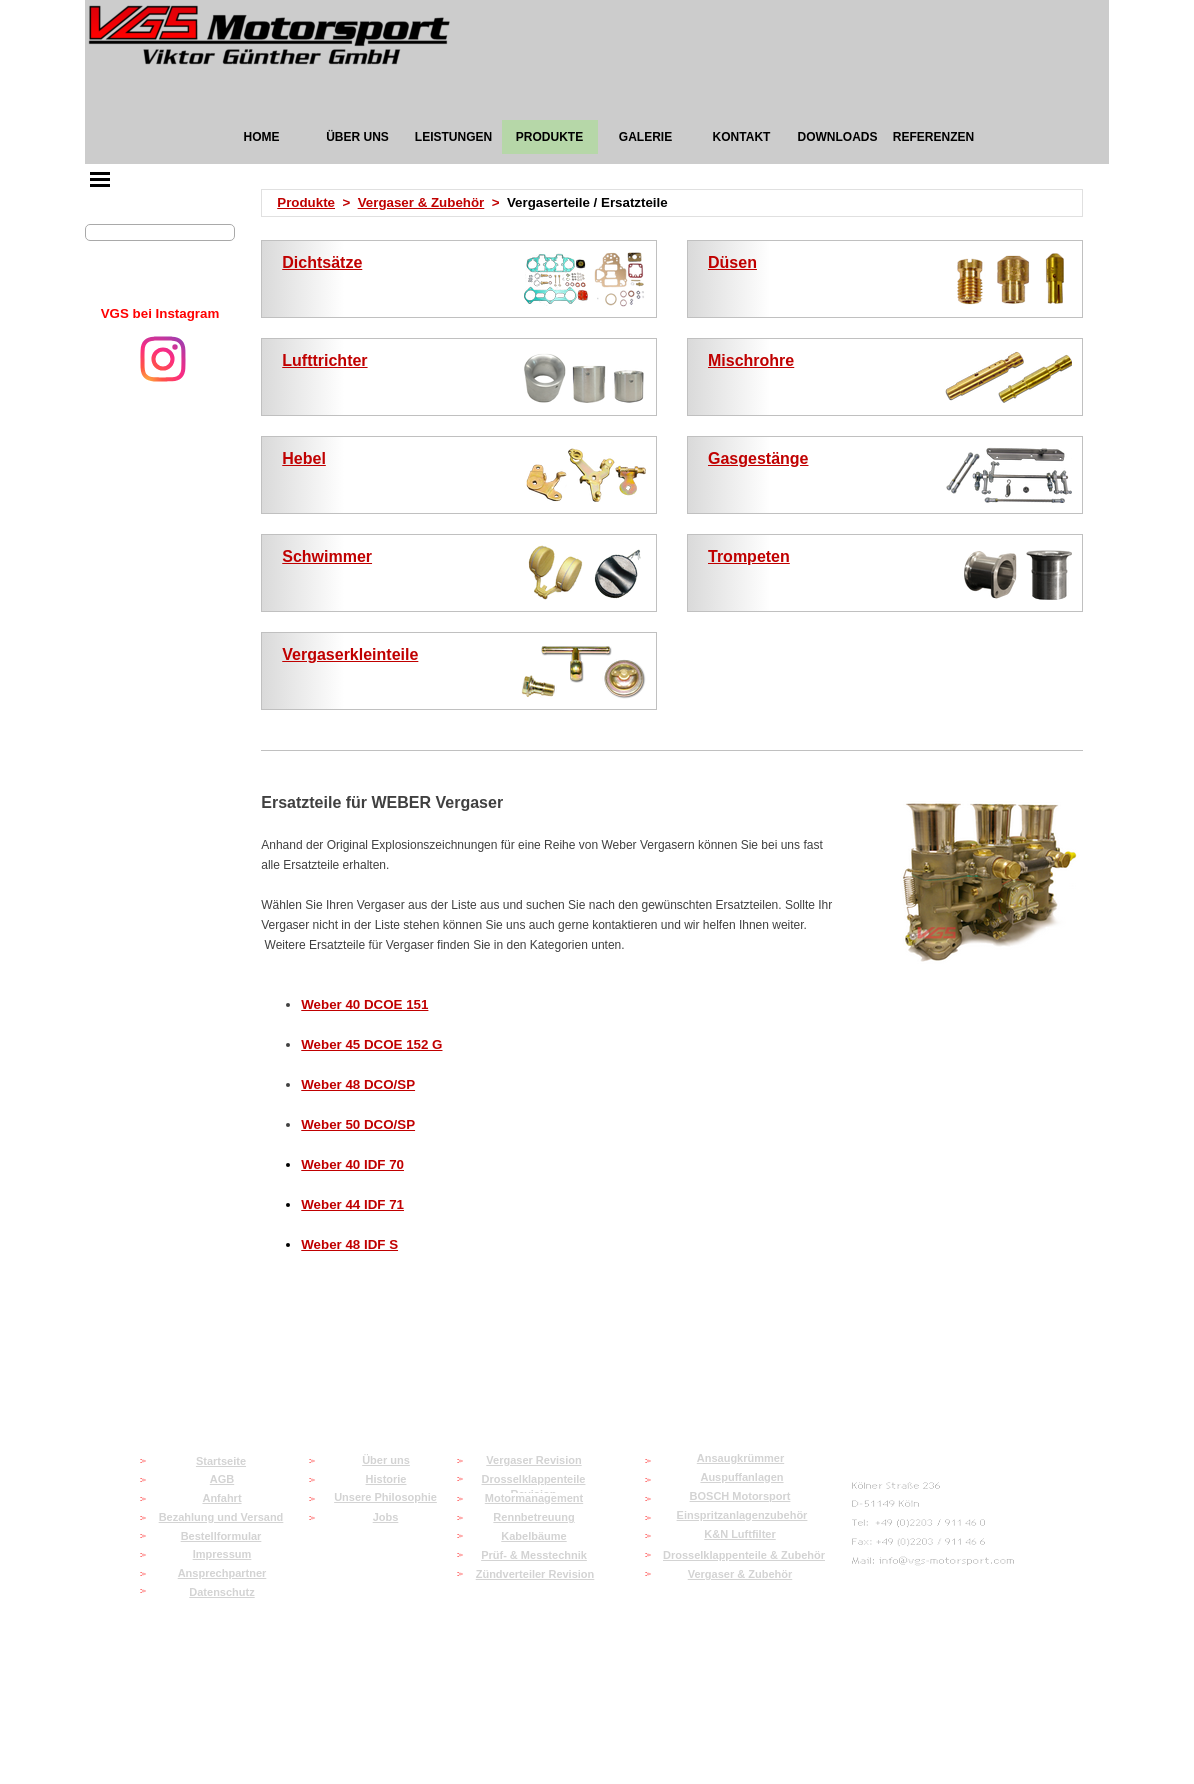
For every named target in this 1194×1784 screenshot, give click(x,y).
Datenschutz (221, 1592)
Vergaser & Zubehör (421, 202)
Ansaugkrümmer (740, 1458)
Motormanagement (534, 1498)
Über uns (386, 1460)
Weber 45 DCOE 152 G (371, 1044)
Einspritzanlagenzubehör (742, 1515)
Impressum (222, 1554)
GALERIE (645, 137)
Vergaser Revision (533, 1460)
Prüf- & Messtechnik (534, 1555)
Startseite (221, 1461)
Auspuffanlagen (741, 1477)
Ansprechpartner (222, 1573)
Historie (386, 1479)
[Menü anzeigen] (100, 179)
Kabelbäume (533, 1536)
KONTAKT (742, 137)
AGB (222, 1479)
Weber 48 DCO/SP (358, 1084)
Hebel (304, 458)
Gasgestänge (758, 458)
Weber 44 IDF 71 (352, 1204)
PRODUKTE (549, 137)
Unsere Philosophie (385, 1497)
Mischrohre (751, 360)
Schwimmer (327, 556)
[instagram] (163, 359)
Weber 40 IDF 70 (352, 1164)
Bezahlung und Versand (221, 1517)
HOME (262, 137)
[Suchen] (160, 232)
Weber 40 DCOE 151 (364, 1004)
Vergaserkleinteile (350, 654)
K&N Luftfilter (740, 1534)
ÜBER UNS (357, 137)
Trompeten (749, 556)
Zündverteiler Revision (535, 1574)
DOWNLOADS (838, 137)
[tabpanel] (160, 314)
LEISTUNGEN (453, 137)
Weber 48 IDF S (349, 1244)
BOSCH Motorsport (740, 1496)
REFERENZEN (933, 137)
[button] (933, 1561)
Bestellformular (221, 1536)
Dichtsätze (322, 262)
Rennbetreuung (533, 1517)
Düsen (732, 262)
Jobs (386, 1517)
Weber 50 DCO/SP (358, 1124)
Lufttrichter (324, 360)
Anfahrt (221, 1498)
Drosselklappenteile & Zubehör (744, 1555)
